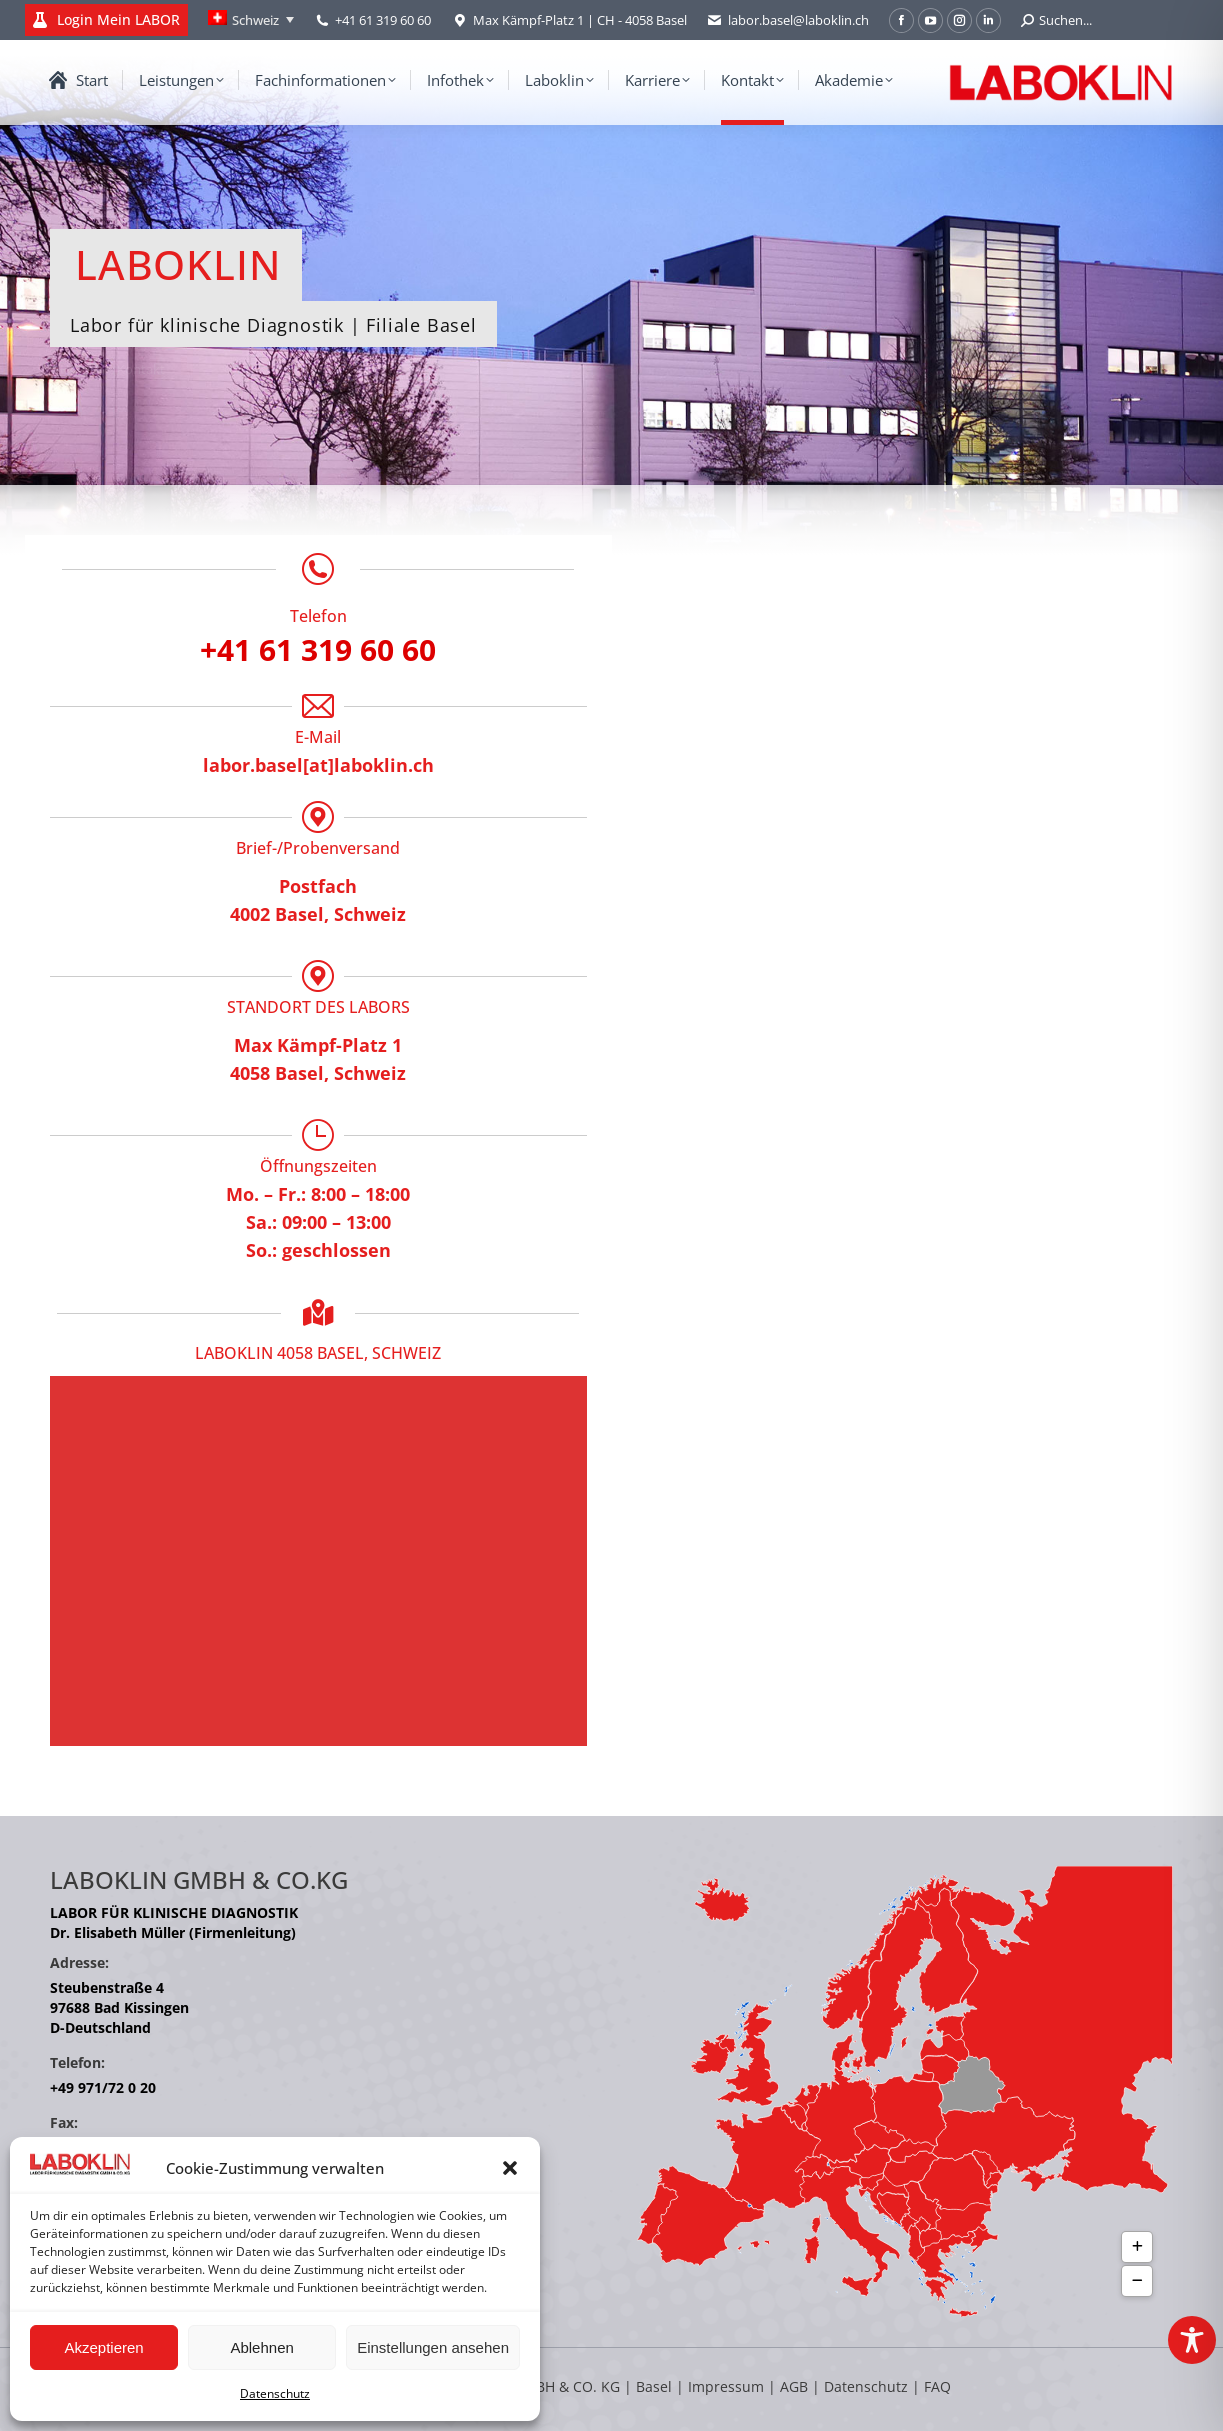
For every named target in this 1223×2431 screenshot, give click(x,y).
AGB (796, 2386)
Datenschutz (275, 2393)
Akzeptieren (103, 2347)
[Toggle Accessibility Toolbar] (1192, 2340)
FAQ (937, 2386)
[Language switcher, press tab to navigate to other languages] (251, 20)
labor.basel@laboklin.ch (788, 20)
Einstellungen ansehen (433, 2347)
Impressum (726, 2386)
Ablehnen (261, 2347)
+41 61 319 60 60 (383, 20)
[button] (510, 2168)
